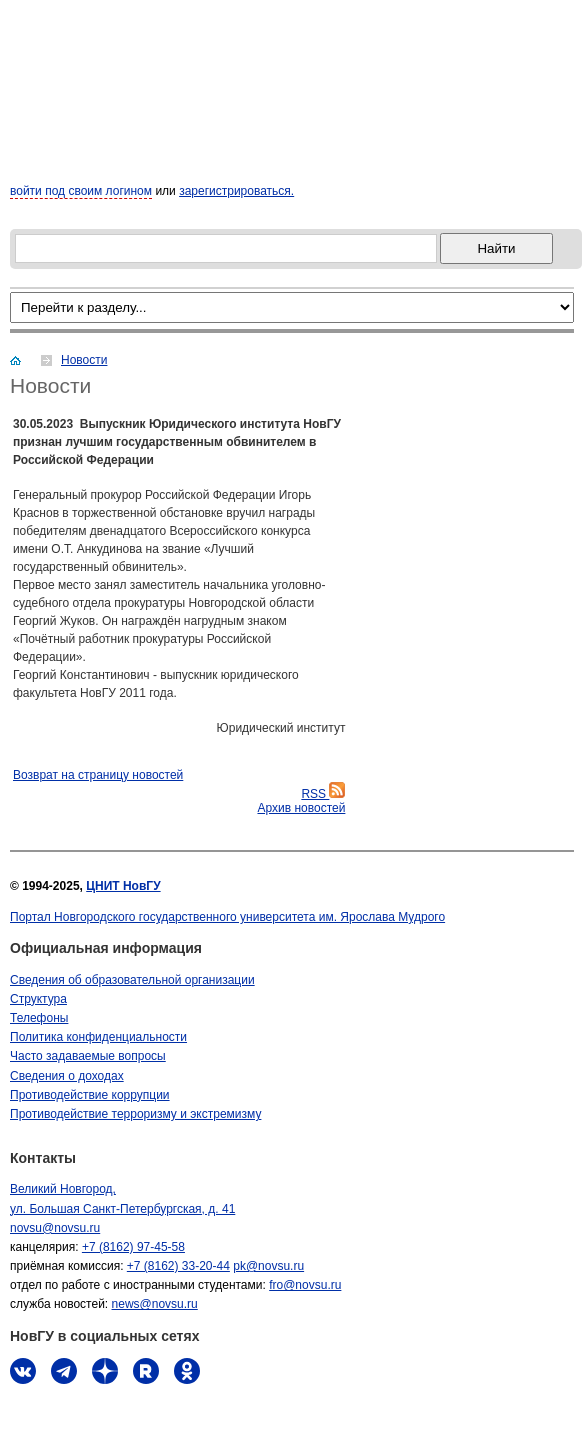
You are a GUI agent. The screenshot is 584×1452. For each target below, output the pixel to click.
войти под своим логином (81, 191)
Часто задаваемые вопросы (88, 1056)
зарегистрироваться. (236, 191)
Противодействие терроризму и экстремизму (135, 1114)
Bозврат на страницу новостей (98, 775)
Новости (84, 360)
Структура (38, 999)
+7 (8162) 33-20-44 (178, 1266)
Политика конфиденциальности (98, 1037)
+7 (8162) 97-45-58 (133, 1247)
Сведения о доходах (67, 1076)
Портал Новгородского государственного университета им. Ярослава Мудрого (227, 917)
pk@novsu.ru (268, 1266)
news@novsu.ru (155, 1304)
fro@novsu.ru (305, 1285)
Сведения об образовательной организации (132, 980)
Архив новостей (301, 808)
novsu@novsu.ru (55, 1228)
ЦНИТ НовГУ (123, 886)
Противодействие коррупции (90, 1095)
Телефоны (39, 1018)
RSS (323, 794)
